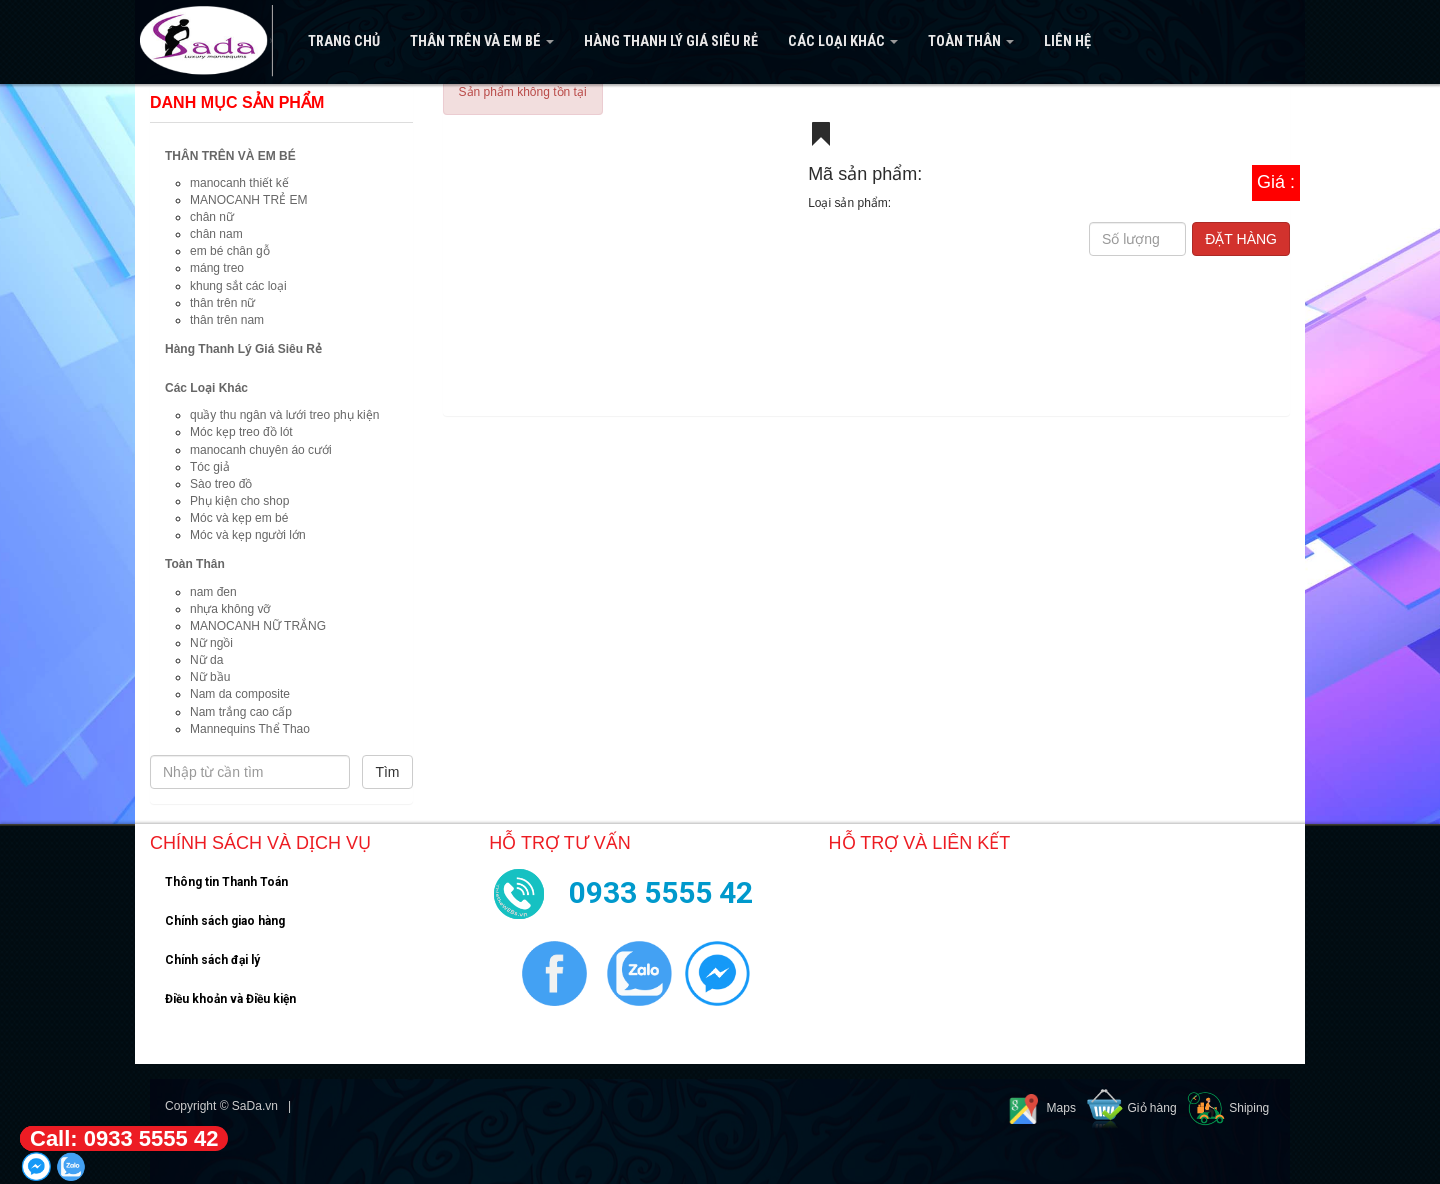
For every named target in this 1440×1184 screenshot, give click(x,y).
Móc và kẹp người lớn (248, 535)
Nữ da (206, 660)
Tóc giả (210, 467)
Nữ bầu (210, 677)
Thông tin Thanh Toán (226, 882)
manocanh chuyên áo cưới (261, 450)
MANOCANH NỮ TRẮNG (258, 626)
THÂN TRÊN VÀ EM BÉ (482, 41)
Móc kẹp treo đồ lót (241, 432)
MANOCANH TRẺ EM (248, 200)
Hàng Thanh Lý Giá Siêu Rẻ (671, 41)
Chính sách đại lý (212, 960)
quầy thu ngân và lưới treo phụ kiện (284, 415)
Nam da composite (240, 694)
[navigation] (720, 42)
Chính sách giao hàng (225, 921)
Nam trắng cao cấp (241, 712)
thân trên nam (227, 320)
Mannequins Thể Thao (250, 729)
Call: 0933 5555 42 (124, 1138)
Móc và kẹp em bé (239, 518)
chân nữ (212, 217)
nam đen (213, 592)
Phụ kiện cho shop (239, 501)
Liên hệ (1067, 41)
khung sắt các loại (238, 286)
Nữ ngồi (211, 643)
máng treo (217, 268)
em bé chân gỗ (230, 251)
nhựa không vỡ (230, 609)
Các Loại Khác (843, 41)
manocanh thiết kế (239, 183)
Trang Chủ (344, 41)
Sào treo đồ (221, 484)
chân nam (216, 234)
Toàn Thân (971, 41)
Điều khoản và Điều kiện (230, 999)
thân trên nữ (222, 303)
